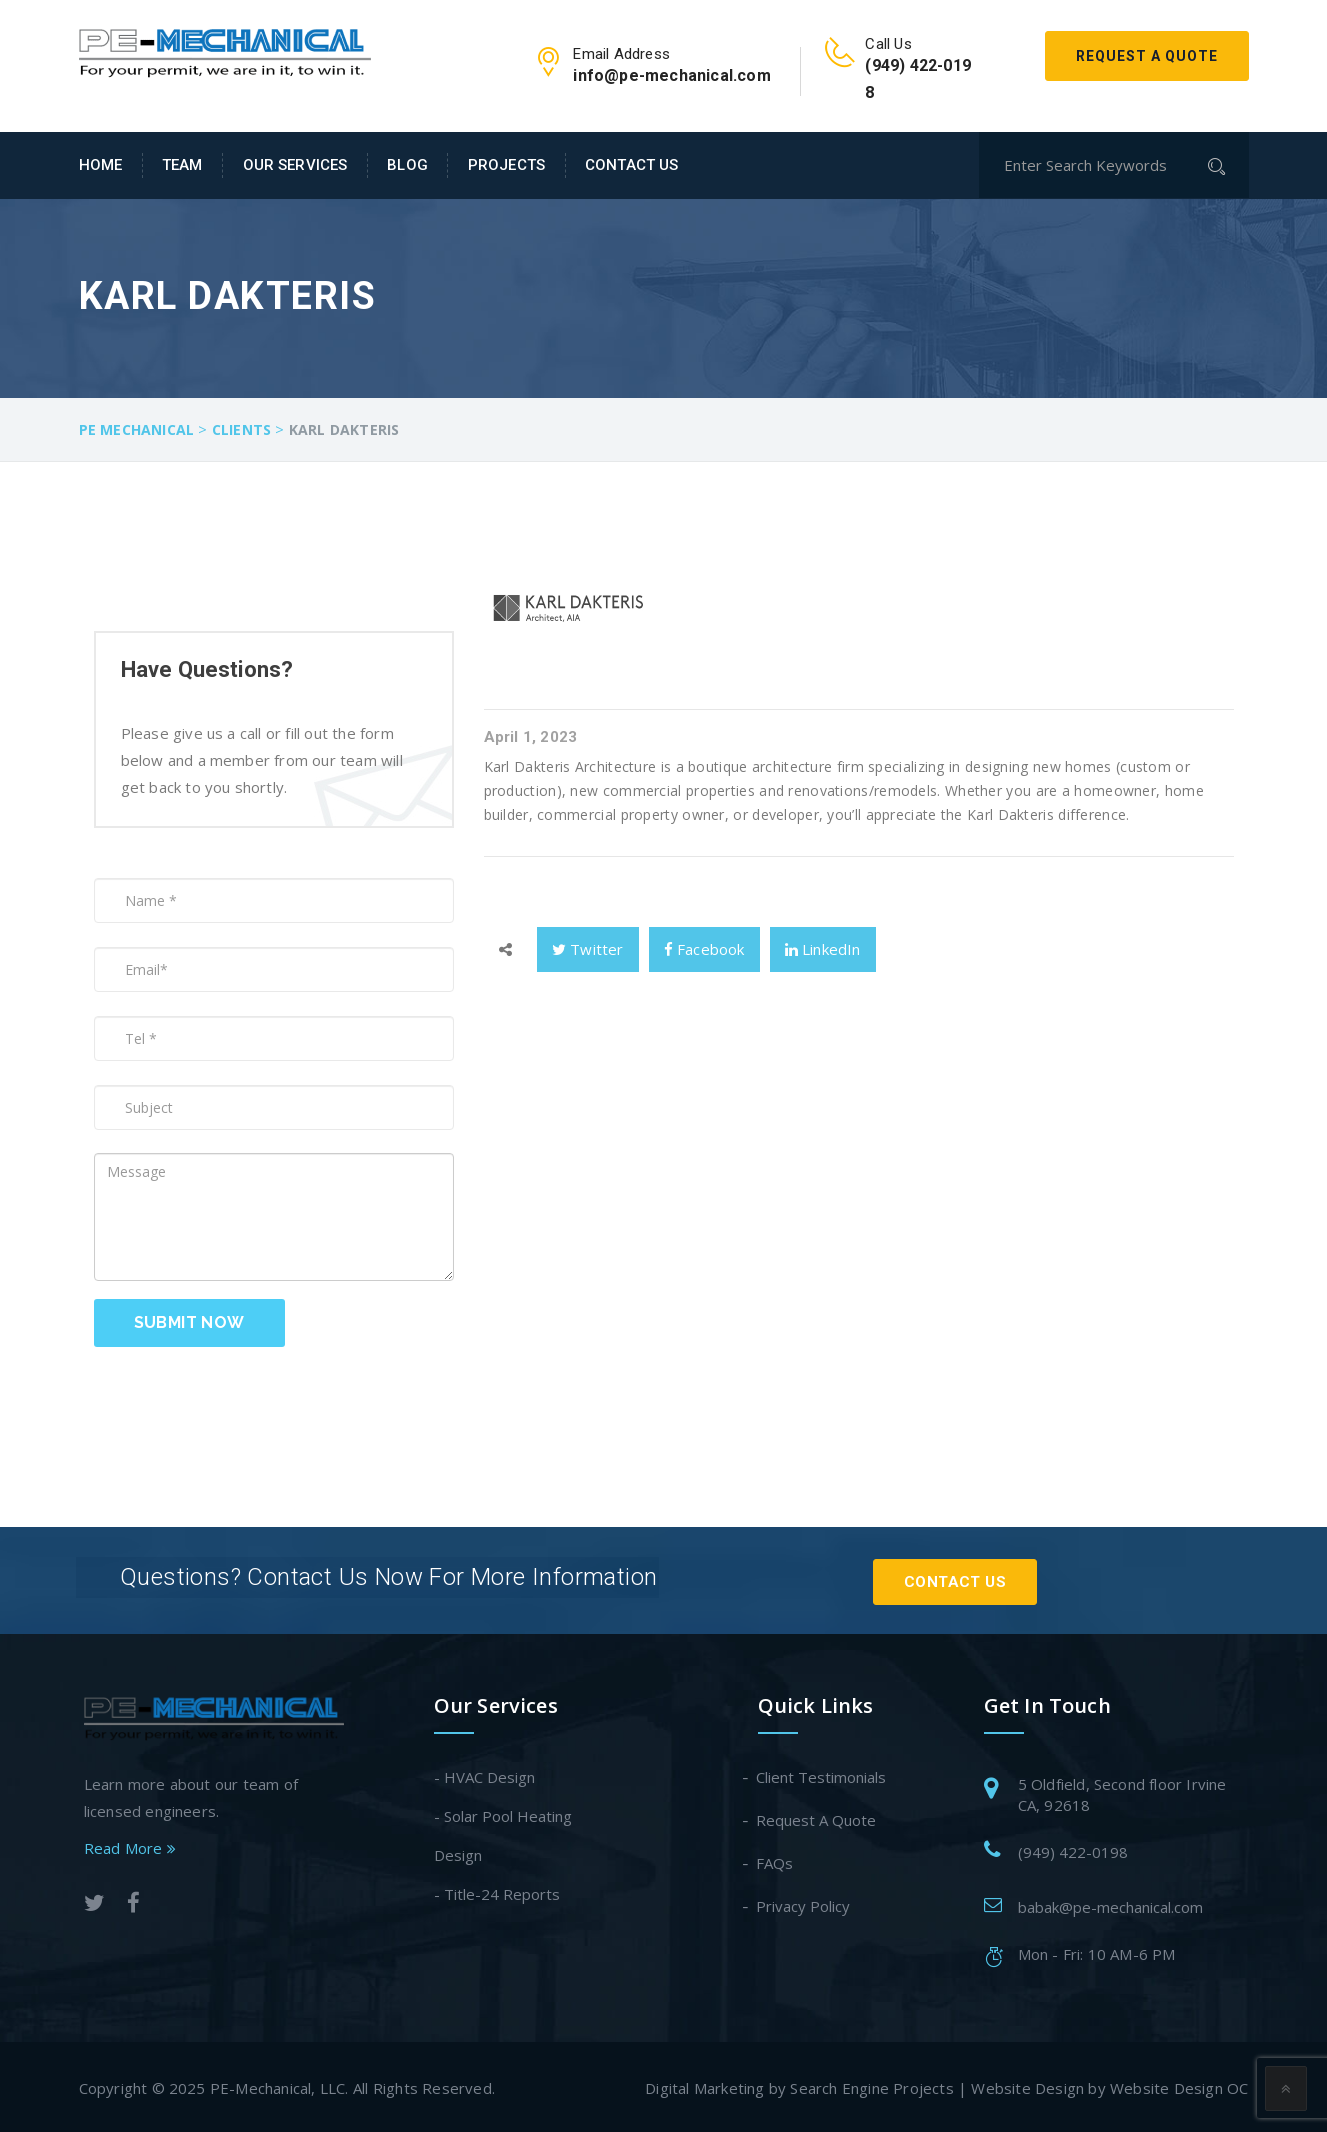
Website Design (1027, 2085)
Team (182, 165)
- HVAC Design (484, 1774)
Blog (407, 165)
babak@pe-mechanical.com (1110, 1904)
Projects (506, 165)
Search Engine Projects (871, 2085)
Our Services (295, 165)
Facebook (704, 949)
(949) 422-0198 (1073, 1849)
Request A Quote (1147, 56)
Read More (130, 1845)
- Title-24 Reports (497, 1891)
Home (101, 165)
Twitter (588, 949)
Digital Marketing (704, 2085)
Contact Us (631, 165)
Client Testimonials (822, 1774)
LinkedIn (823, 949)
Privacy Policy (804, 1903)
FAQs (775, 1860)
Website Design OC (1179, 2085)
